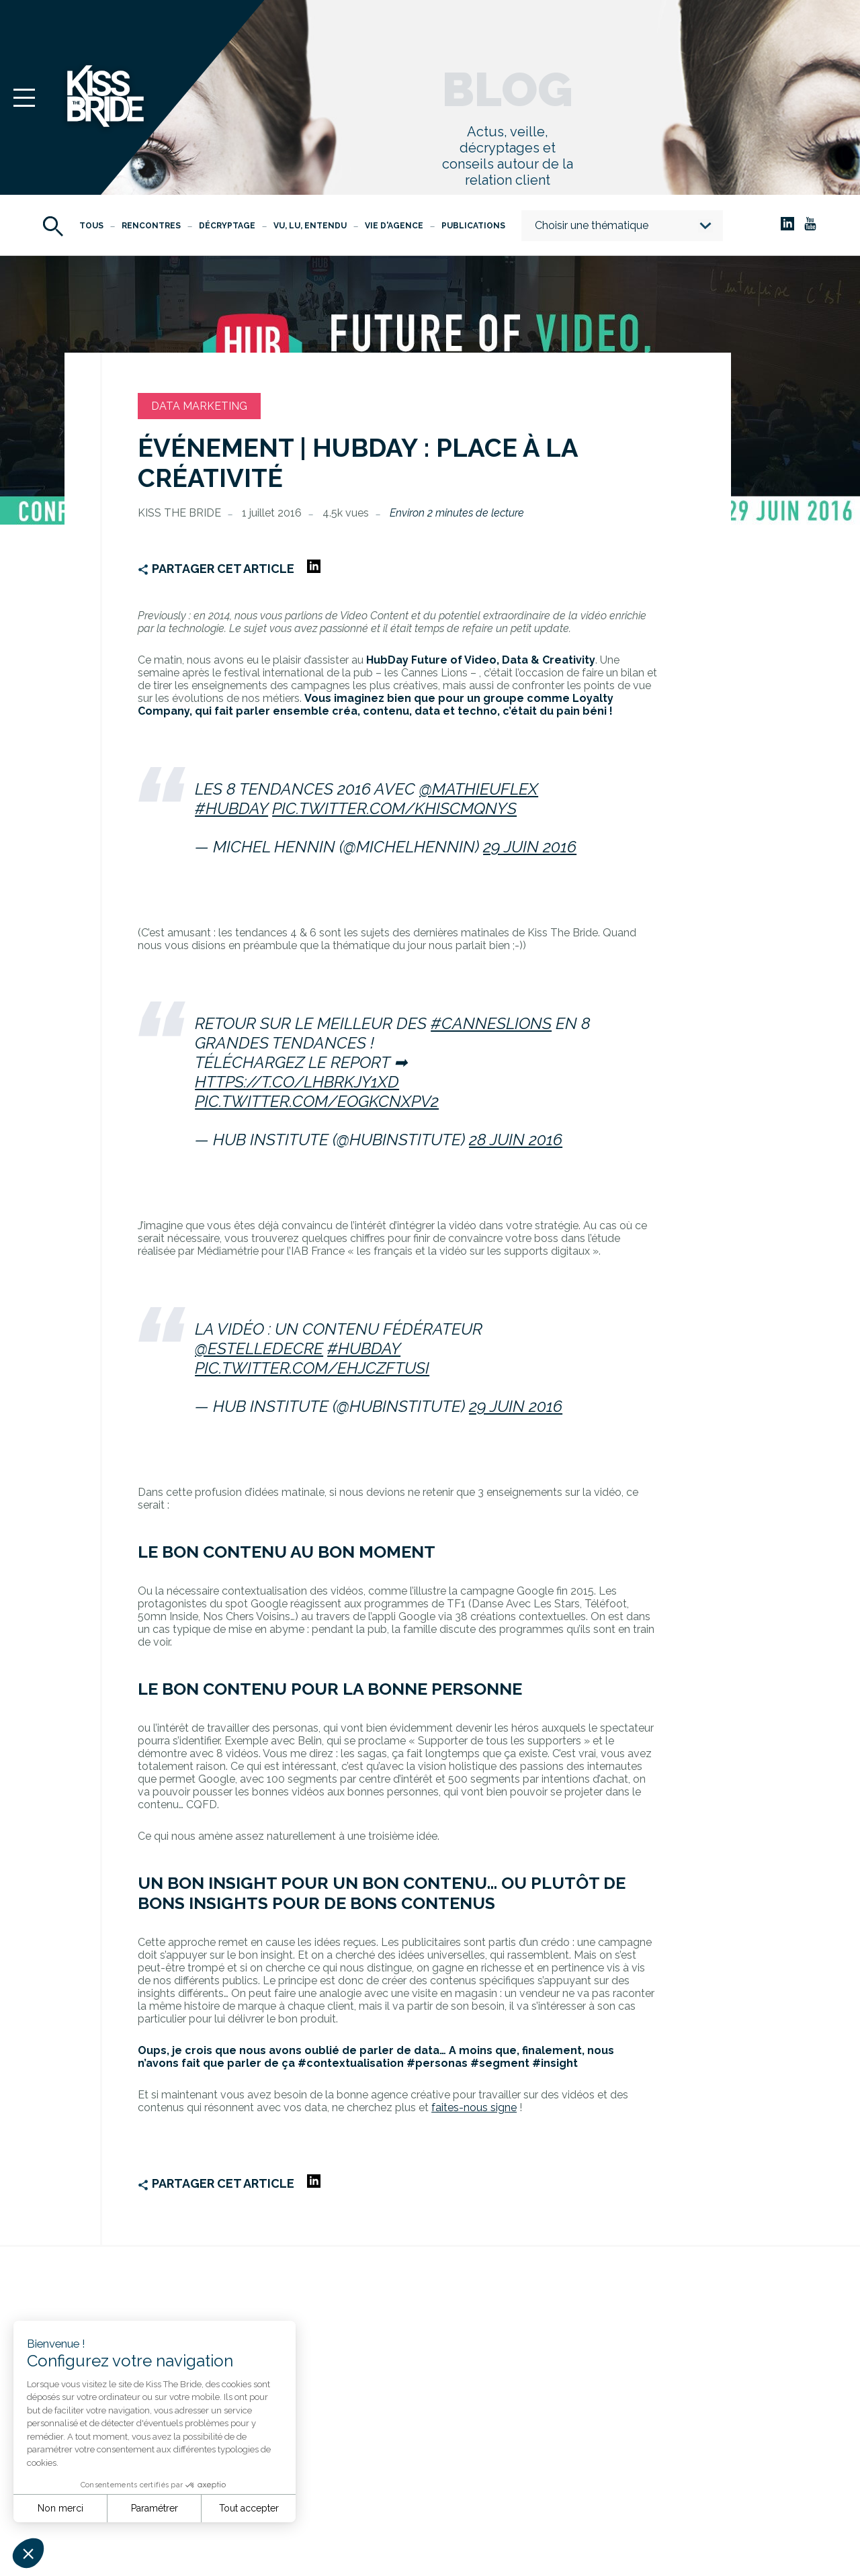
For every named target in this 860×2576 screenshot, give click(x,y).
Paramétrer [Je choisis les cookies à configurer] (154, 2508)
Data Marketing (199, 406)
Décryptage (227, 225)
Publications (473, 225)
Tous (91, 225)
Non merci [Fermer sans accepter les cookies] (60, 2508)
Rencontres (151, 225)
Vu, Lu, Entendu (310, 225)
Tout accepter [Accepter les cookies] (249, 2508)
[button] (28, 2553)
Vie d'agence (394, 225)
